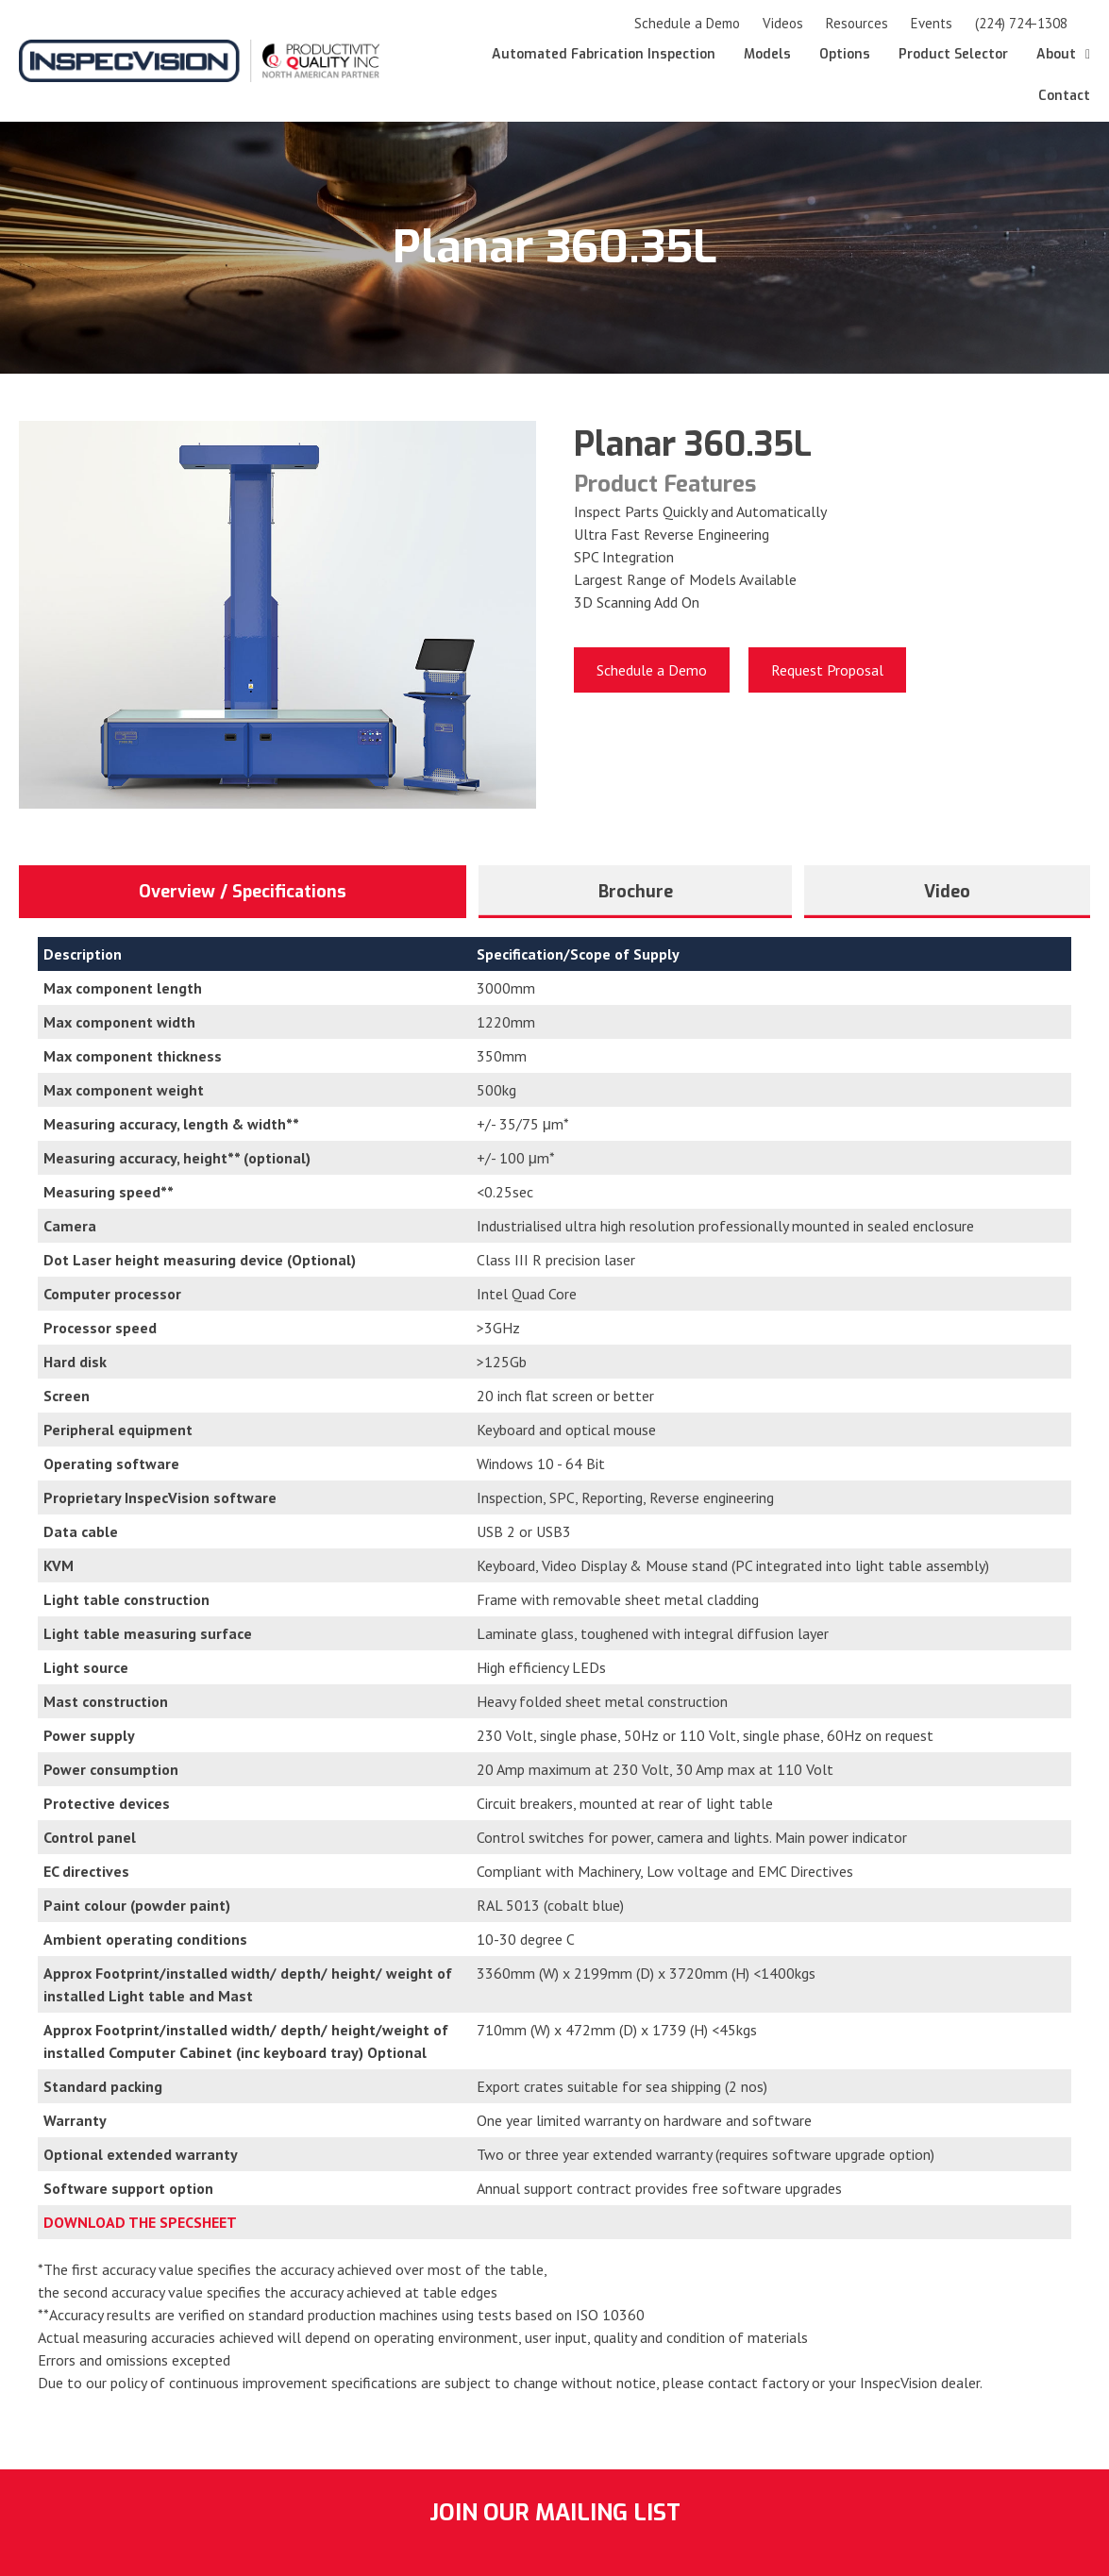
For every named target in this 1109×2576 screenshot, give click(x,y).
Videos (783, 23)
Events (931, 23)
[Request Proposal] (827, 670)
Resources (857, 23)
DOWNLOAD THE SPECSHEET (140, 2222)
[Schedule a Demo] (652, 670)
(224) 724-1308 (1021, 23)
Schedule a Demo (687, 23)
